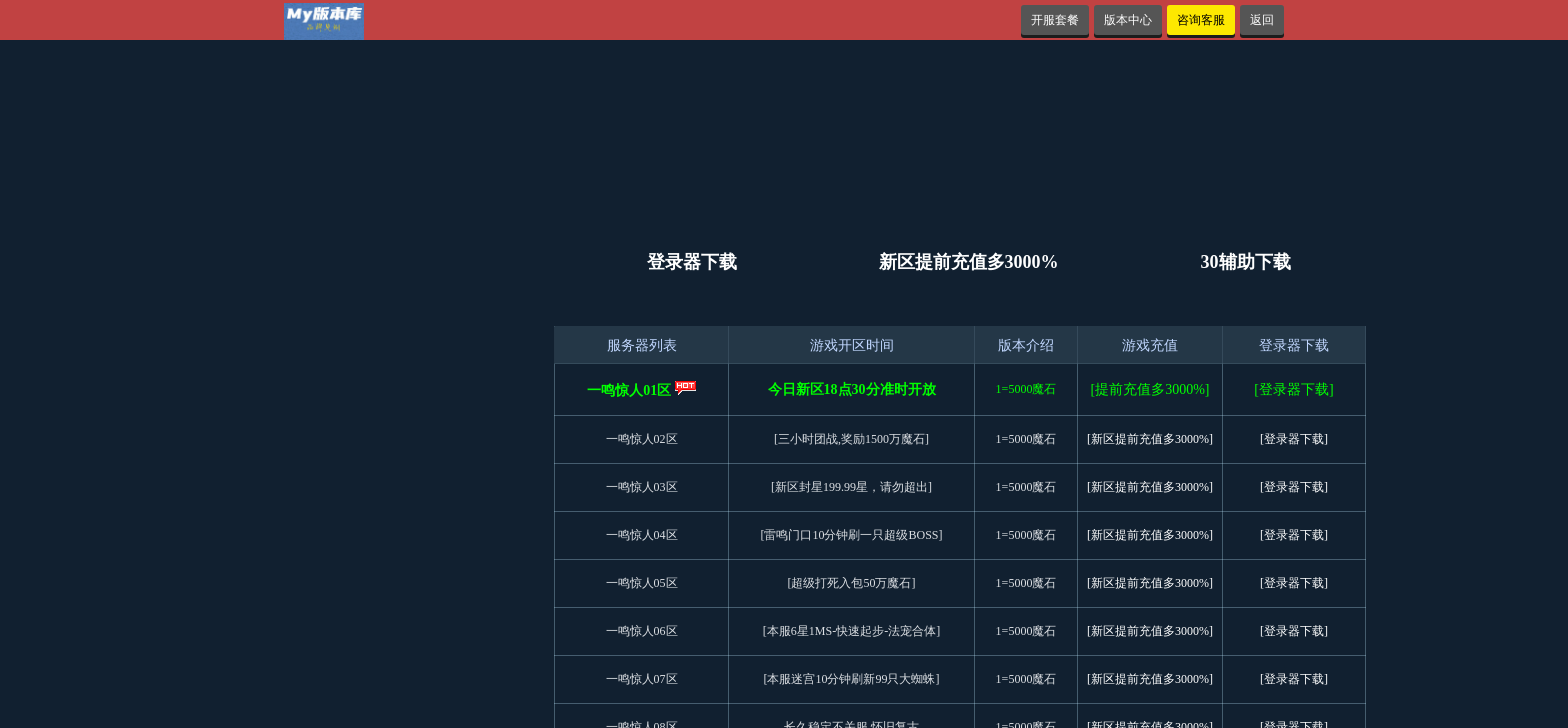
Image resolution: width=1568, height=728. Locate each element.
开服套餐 (1055, 20)
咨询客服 (1201, 20)
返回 (1262, 20)
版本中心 (1128, 20)
